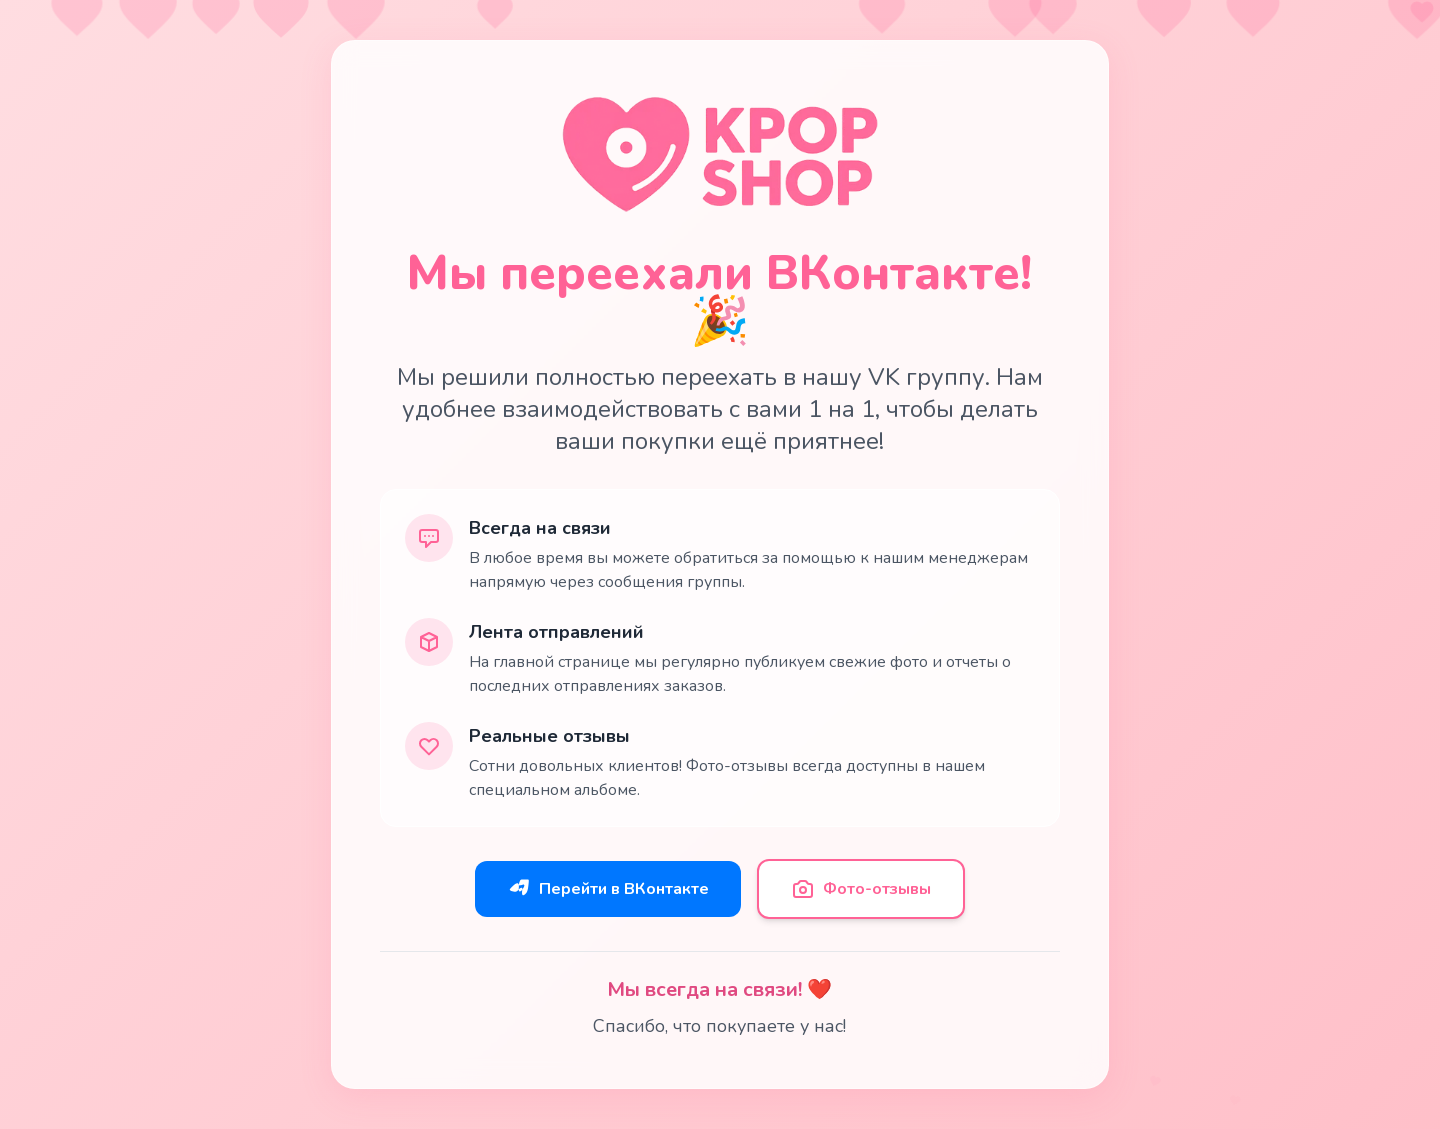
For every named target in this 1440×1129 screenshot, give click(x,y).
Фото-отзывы (861, 889)
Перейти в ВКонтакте (608, 889)
